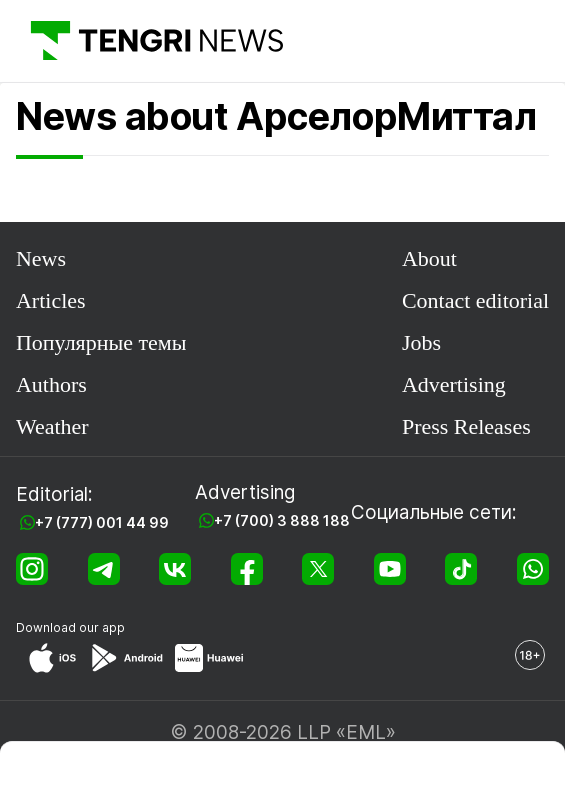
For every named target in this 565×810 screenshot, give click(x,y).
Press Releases (466, 426)
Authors (51, 384)
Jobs (421, 342)
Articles (51, 300)
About (429, 258)
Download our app (70, 627)
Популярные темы (101, 342)
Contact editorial (475, 300)
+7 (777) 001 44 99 (102, 522)
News (41, 258)
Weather (52, 426)
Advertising (454, 384)
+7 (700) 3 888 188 (282, 520)
